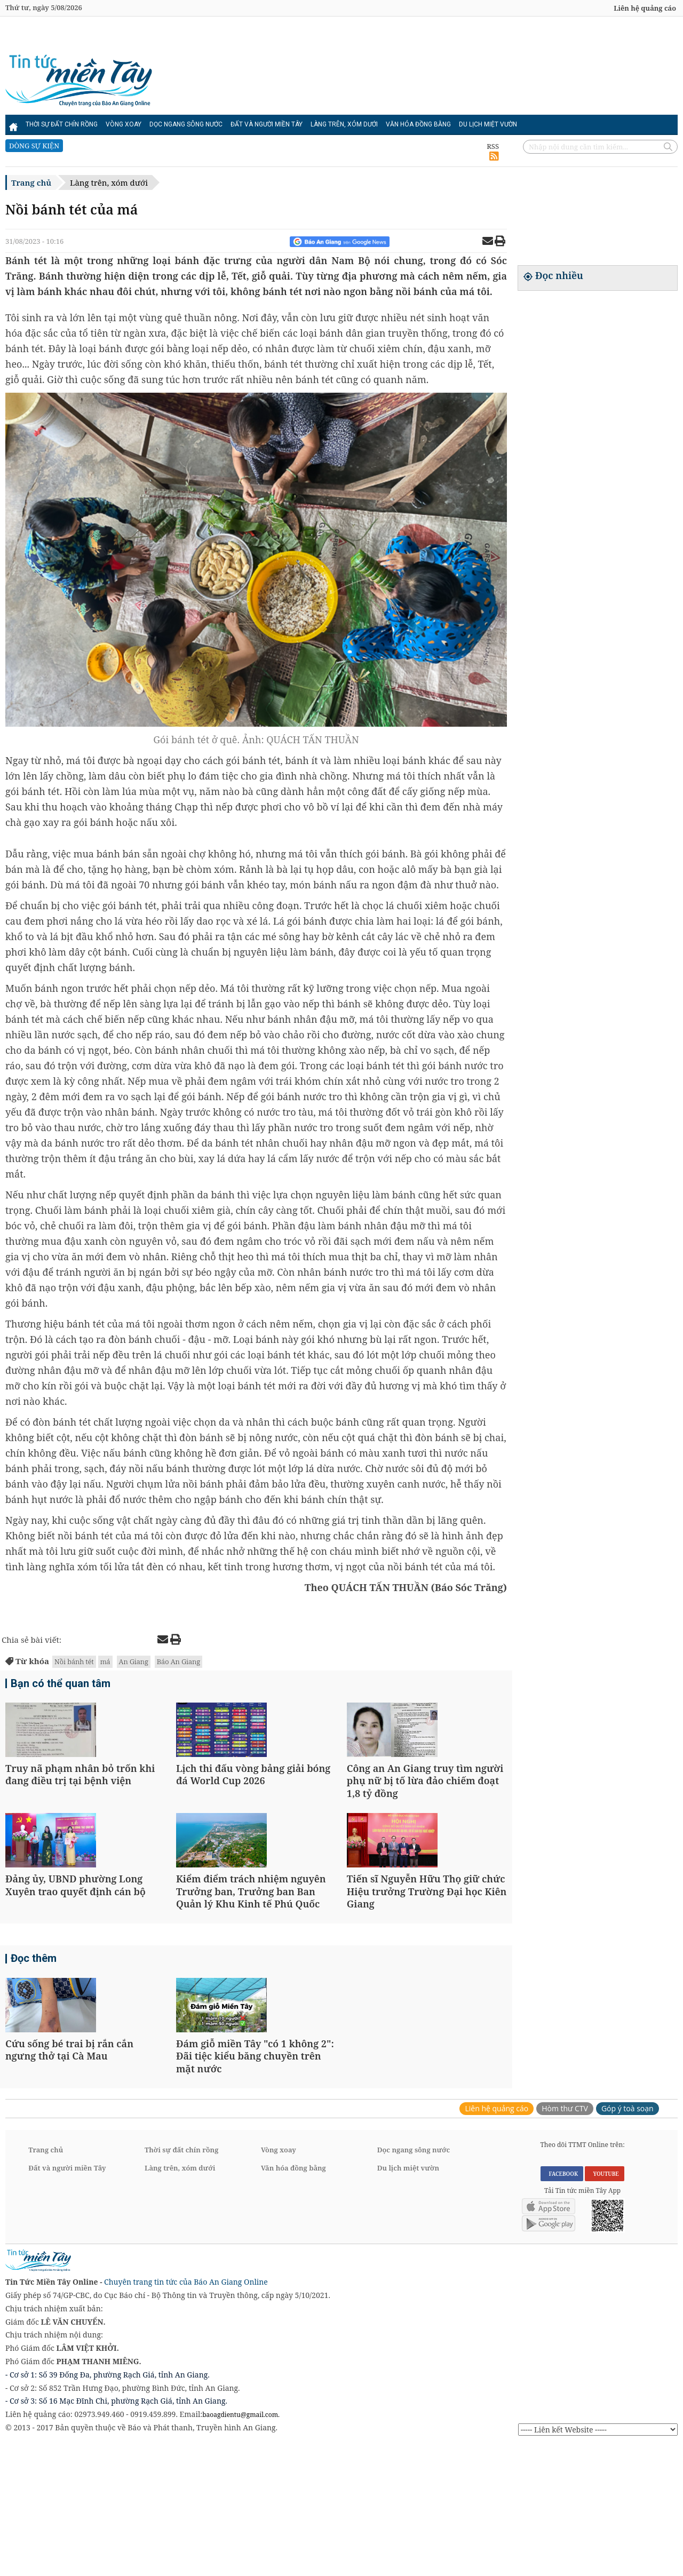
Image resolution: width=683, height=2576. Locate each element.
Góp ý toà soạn (627, 2238)
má (105, 1661)
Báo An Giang (178, 1661)
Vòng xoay (123, 124)
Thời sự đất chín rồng (62, 124)
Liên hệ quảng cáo (645, 8)
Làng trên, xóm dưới (344, 124)
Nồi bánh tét (74, 1661)
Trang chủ (31, 182)
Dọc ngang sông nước (186, 124)
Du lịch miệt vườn (488, 124)
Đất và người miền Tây (267, 124)
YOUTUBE (604, 2303)
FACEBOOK (562, 2303)
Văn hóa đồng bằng (418, 124)
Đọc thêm (34, 2045)
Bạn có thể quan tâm (60, 1685)
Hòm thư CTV (565, 2238)
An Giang (133, 1661)
